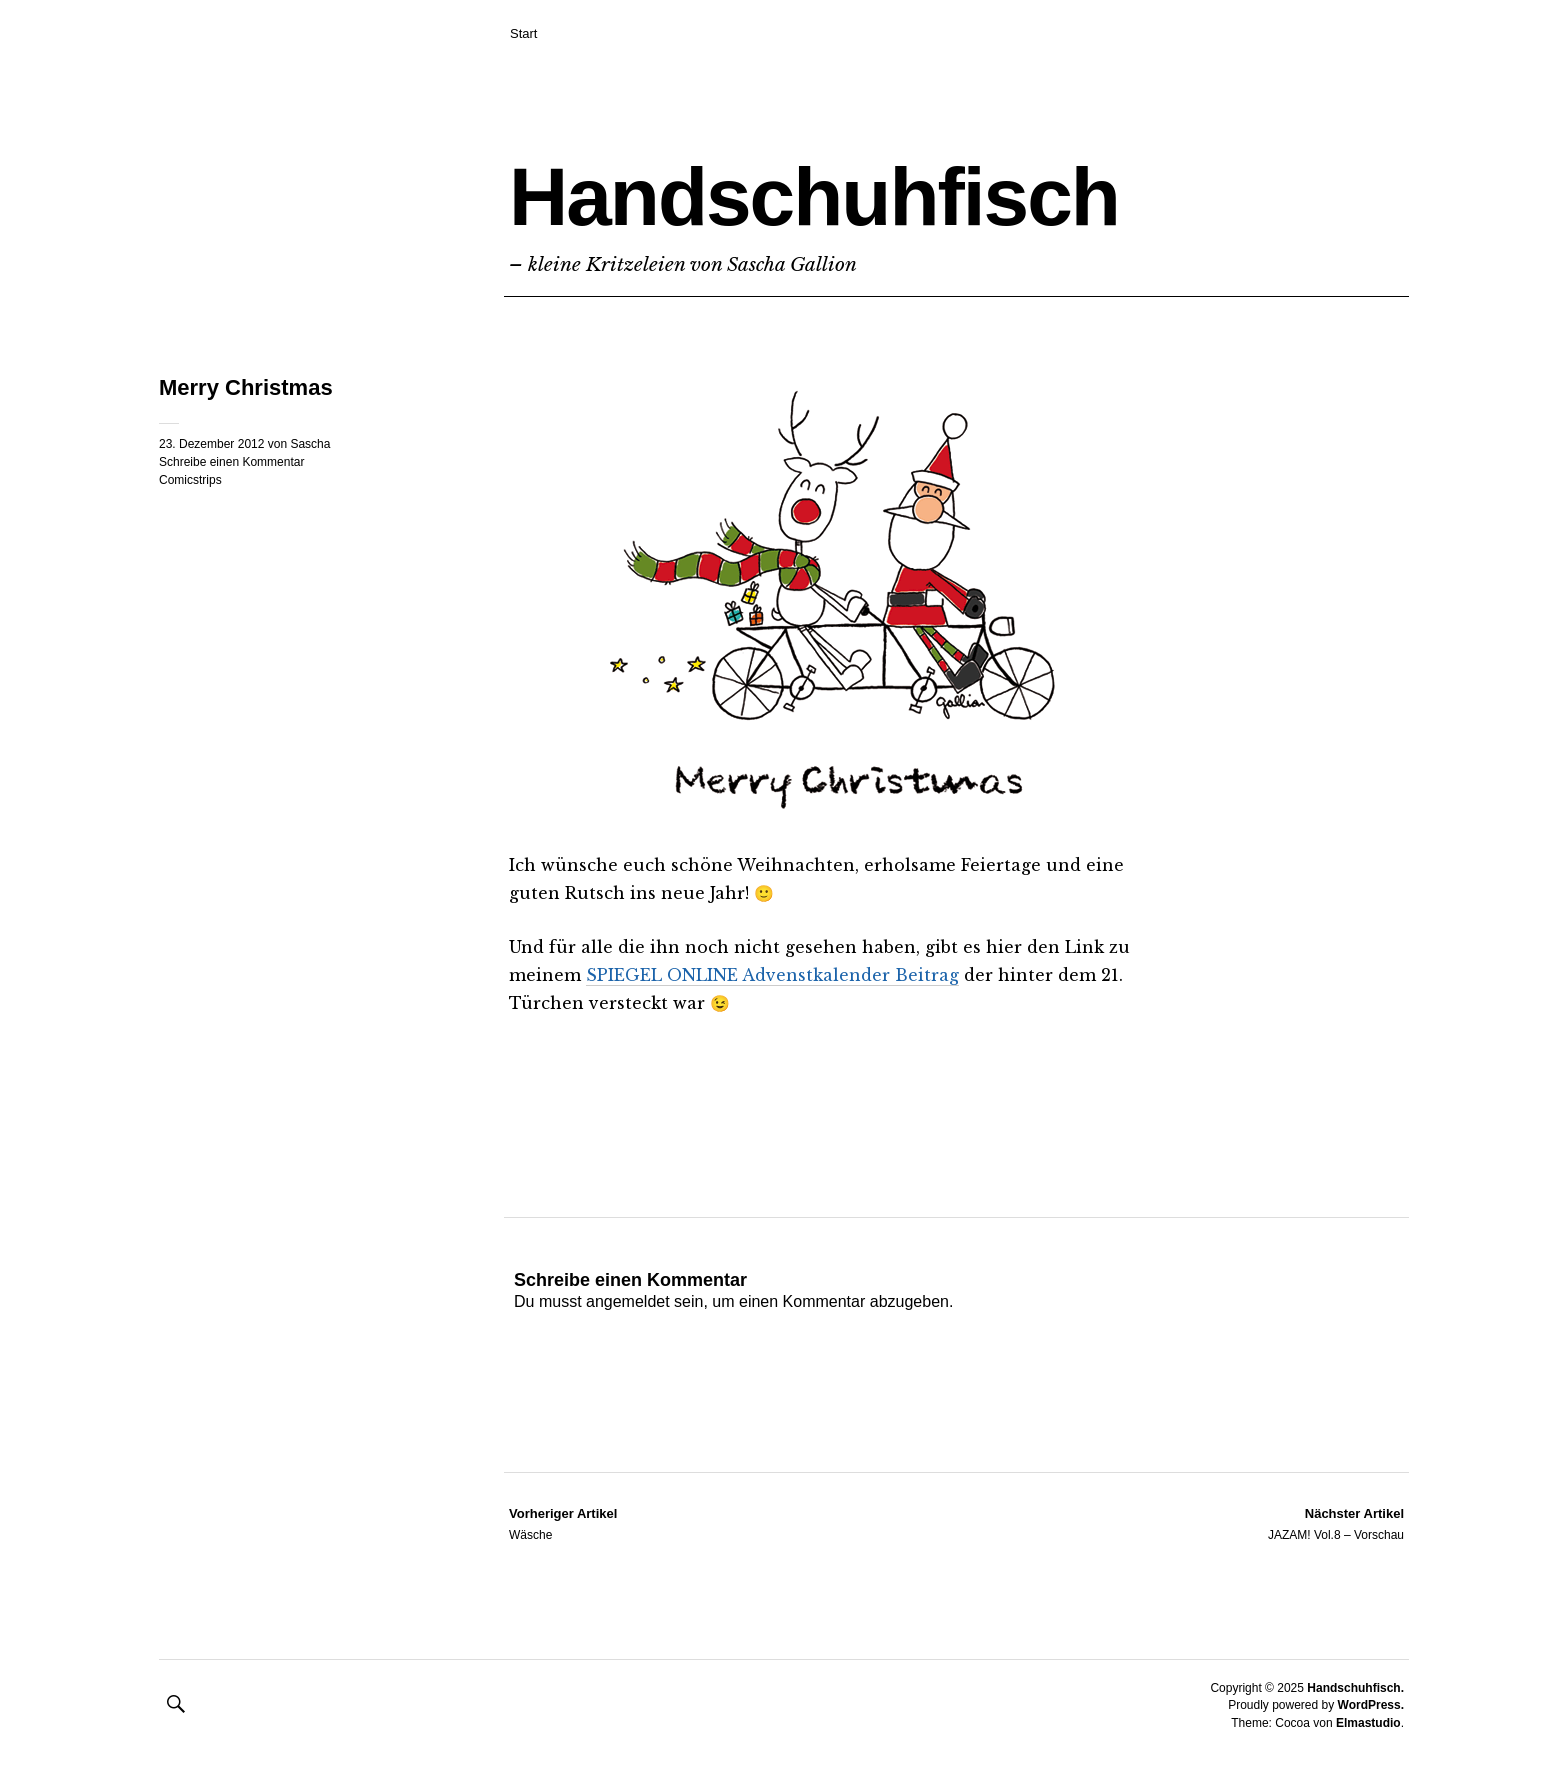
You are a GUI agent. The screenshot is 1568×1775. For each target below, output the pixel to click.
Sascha (310, 444)
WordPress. (1371, 1705)
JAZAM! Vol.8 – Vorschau (1336, 1523)
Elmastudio (1368, 1723)
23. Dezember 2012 (211, 444)
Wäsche (563, 1523)
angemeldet (628, 1301)
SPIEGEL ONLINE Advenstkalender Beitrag (772, 975)
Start (523, 33)
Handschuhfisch (814, 196)
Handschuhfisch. (1355, 1688)
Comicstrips (190, 480)
